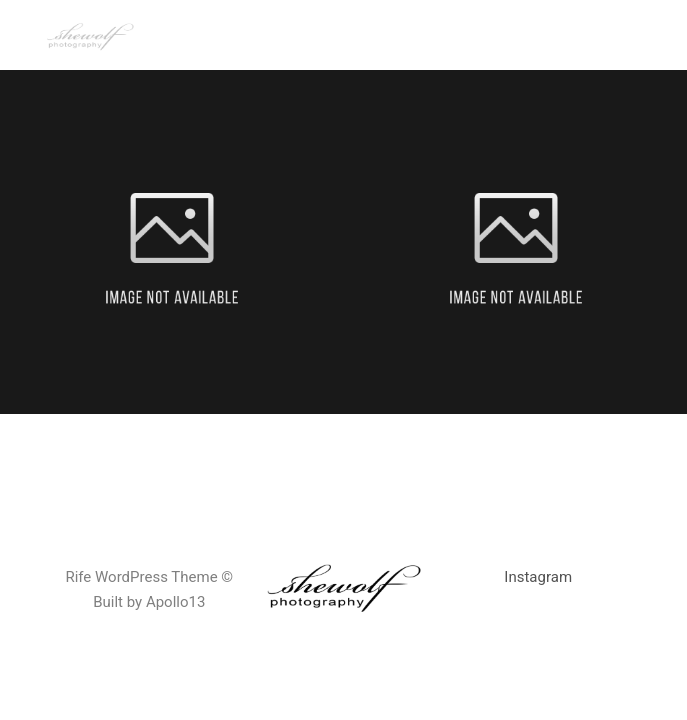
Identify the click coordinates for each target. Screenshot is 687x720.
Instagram (538, 577)
